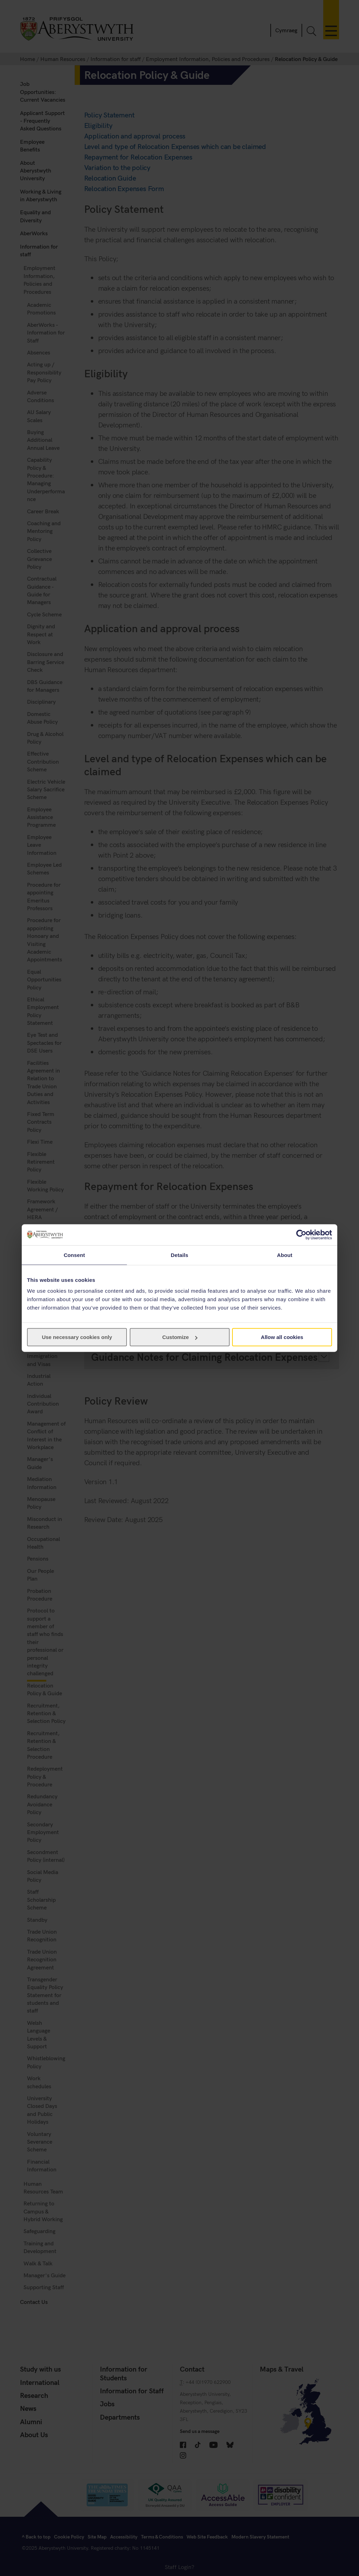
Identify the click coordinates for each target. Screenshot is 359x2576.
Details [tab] (179, 1255)
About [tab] (284, 1255)
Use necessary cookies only (77, 1337)
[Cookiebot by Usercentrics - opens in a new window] (301, 1234)
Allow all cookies (282, 1337)
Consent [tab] (74, 1255)
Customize (179, 1337)
